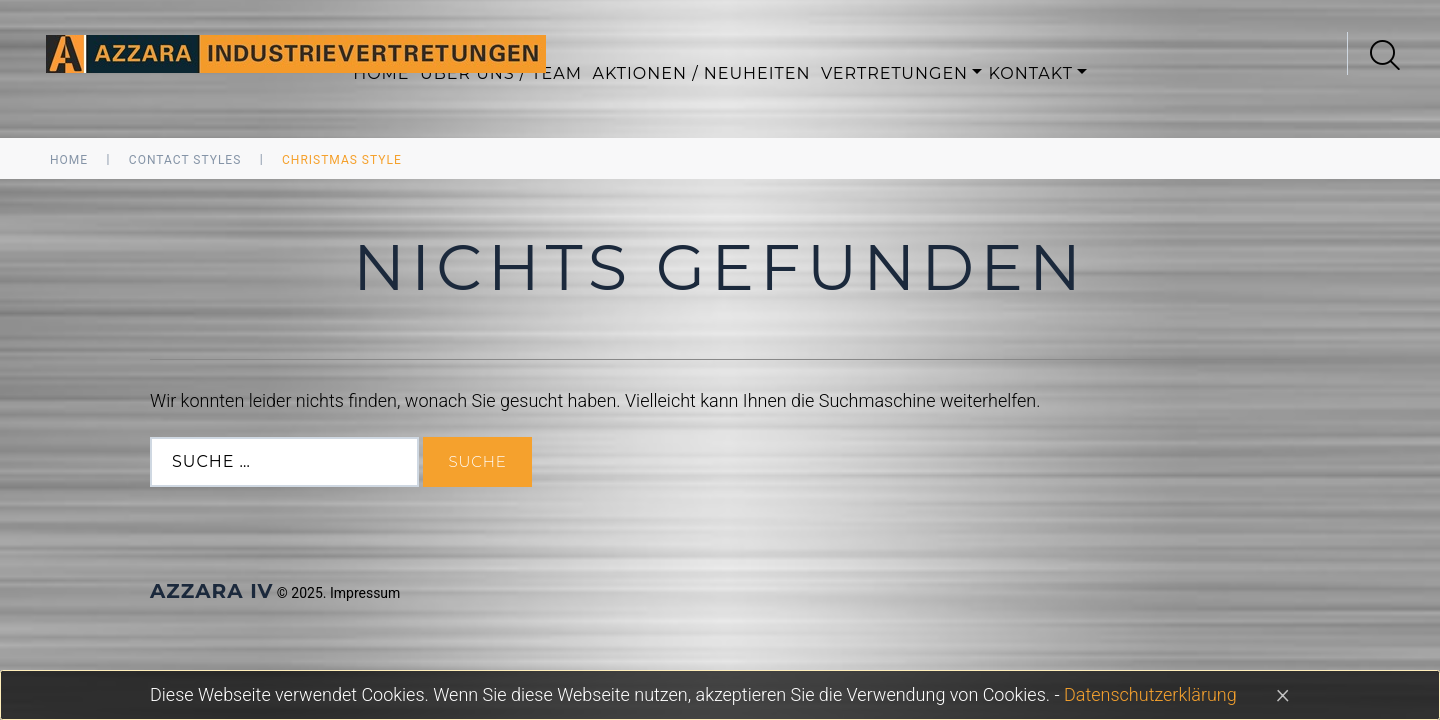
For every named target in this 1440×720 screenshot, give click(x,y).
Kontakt (1031, 73)
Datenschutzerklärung (1150, 694)
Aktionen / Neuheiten (701, 73)
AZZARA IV (211, 591)
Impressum (365, 593)
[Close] (1283, 694)
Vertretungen (894, 73)
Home (69, 160)
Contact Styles (185, 160)
